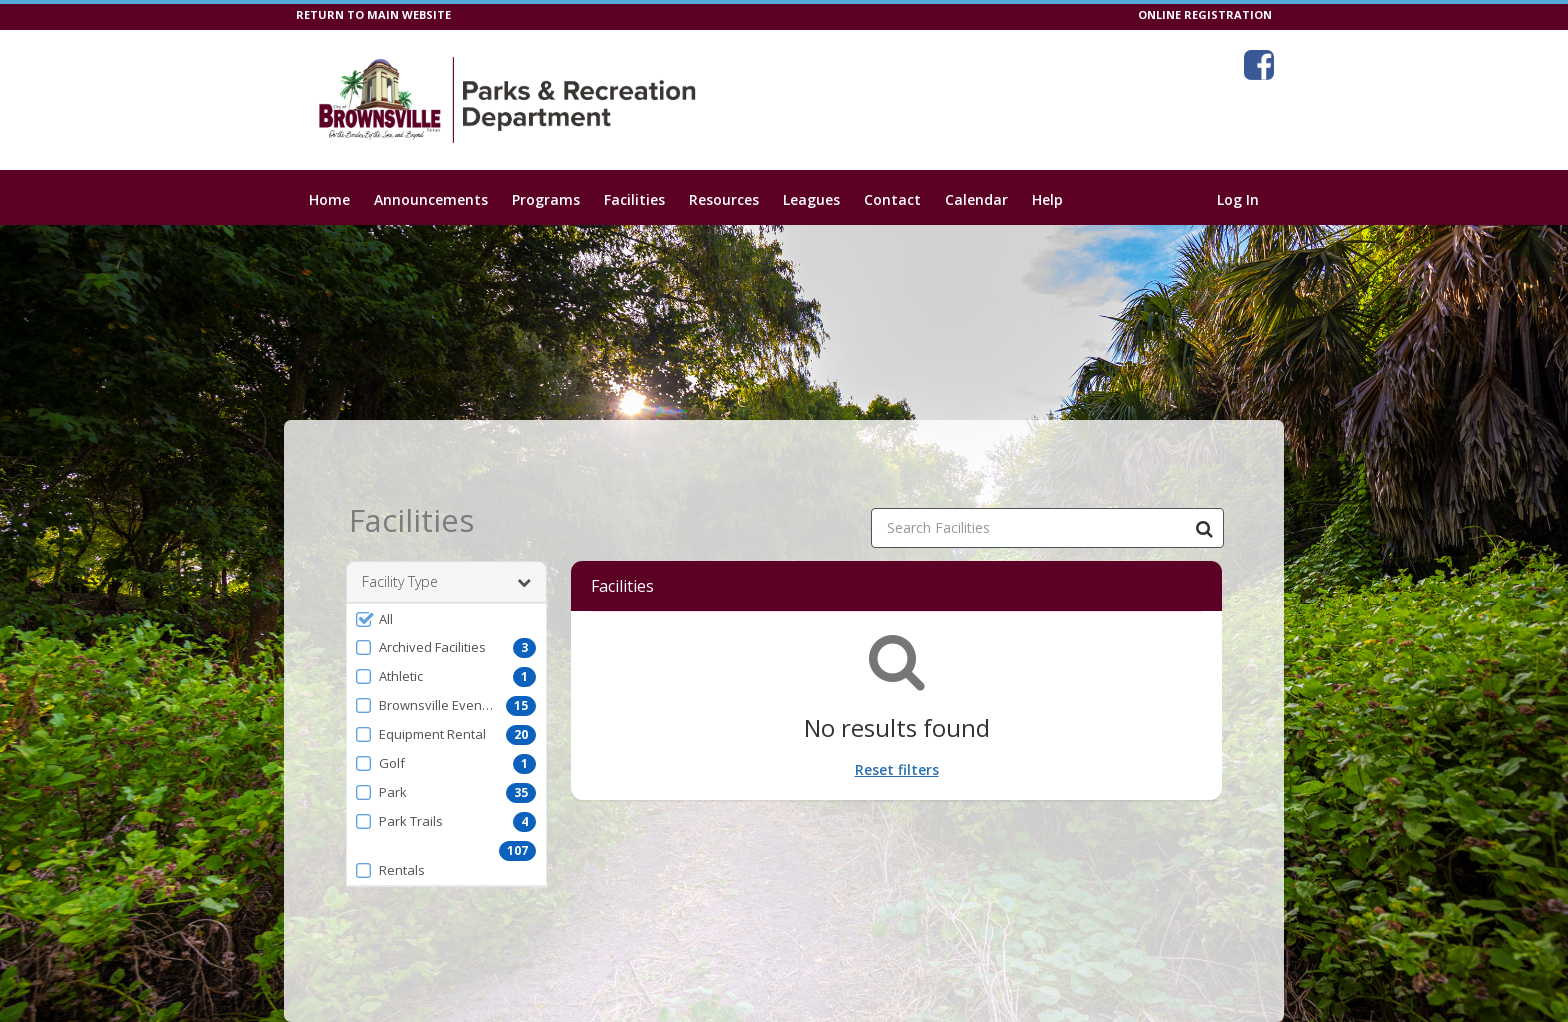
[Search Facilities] (1204, 528)
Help (1047, 199)
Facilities (634, 199)
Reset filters (897, 769)
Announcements (431, 199)
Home (329, 199)
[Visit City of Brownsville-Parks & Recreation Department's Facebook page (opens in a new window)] (1259, 65)
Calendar (976, 199)
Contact (892, 199)
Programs (546, 199)
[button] (446, 619)
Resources (724, 199)
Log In (1238, 199)
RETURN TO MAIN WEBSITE (373, 14)
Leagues (811, 199)
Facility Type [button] (446, 582)
